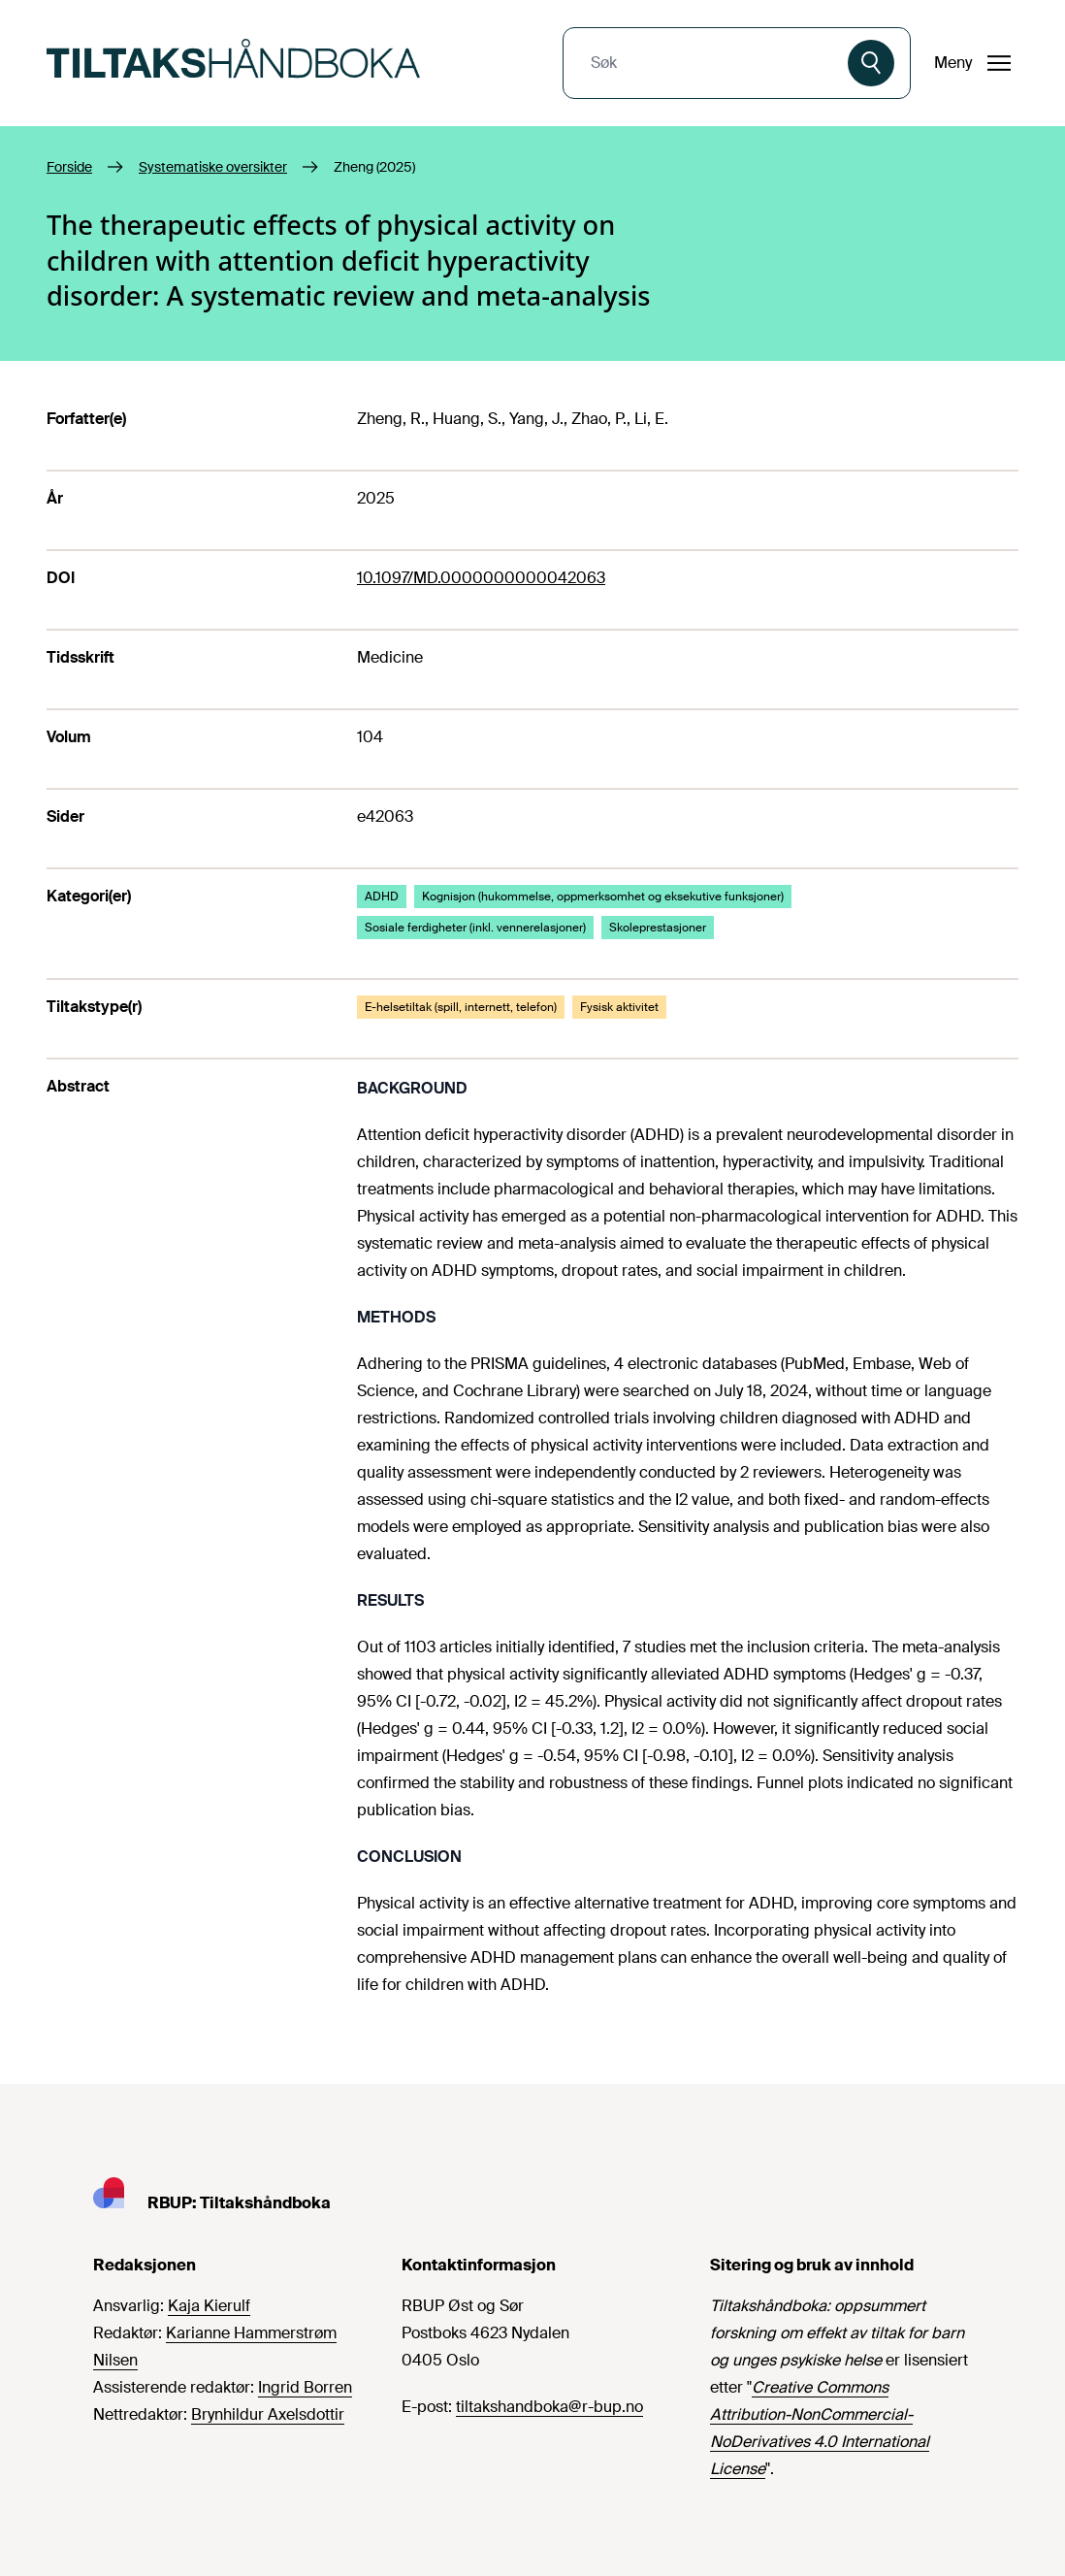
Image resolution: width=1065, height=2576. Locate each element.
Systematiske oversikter (213, 167)
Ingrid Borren (305, 2387)
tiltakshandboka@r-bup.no (549, 2407)
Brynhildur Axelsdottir (267, 2414)
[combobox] (707, 63)
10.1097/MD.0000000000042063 (481, 578)
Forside (69, 167)
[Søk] (871, 63)
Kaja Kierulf (209, 2306)
